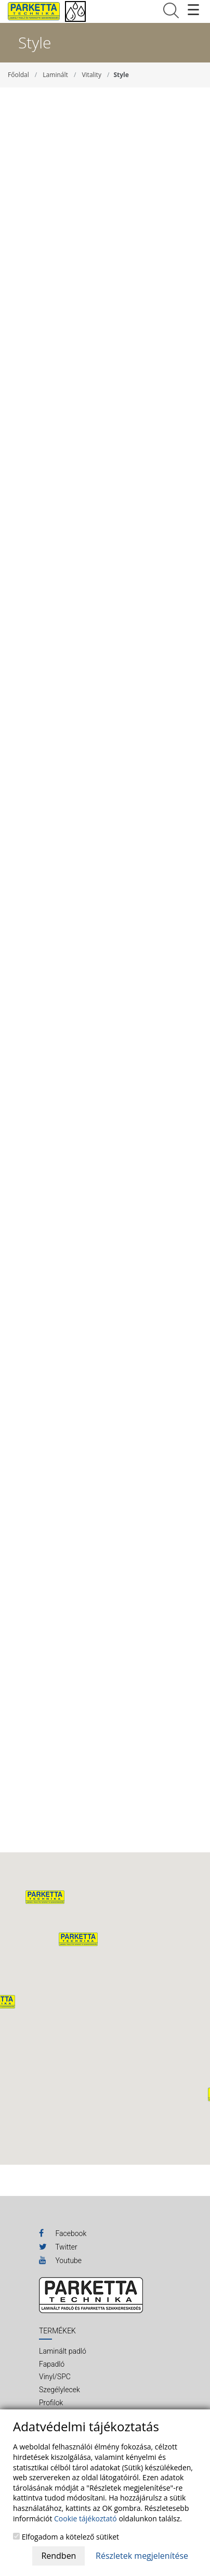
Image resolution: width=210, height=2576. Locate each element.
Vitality (91, 74)
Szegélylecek (59, 2389)
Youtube (60, 2260)
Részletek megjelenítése (142, 2555)
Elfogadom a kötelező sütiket (66, 2537)
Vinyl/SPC (55, 2376)
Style (120, 74)
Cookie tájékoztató (85, 2518)
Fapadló (51, 2364)
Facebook (62, 2233)
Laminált (55, 74)
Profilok (51, 2402)
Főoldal (18, 74)
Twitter (58, 2246)
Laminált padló (62, 2351)
